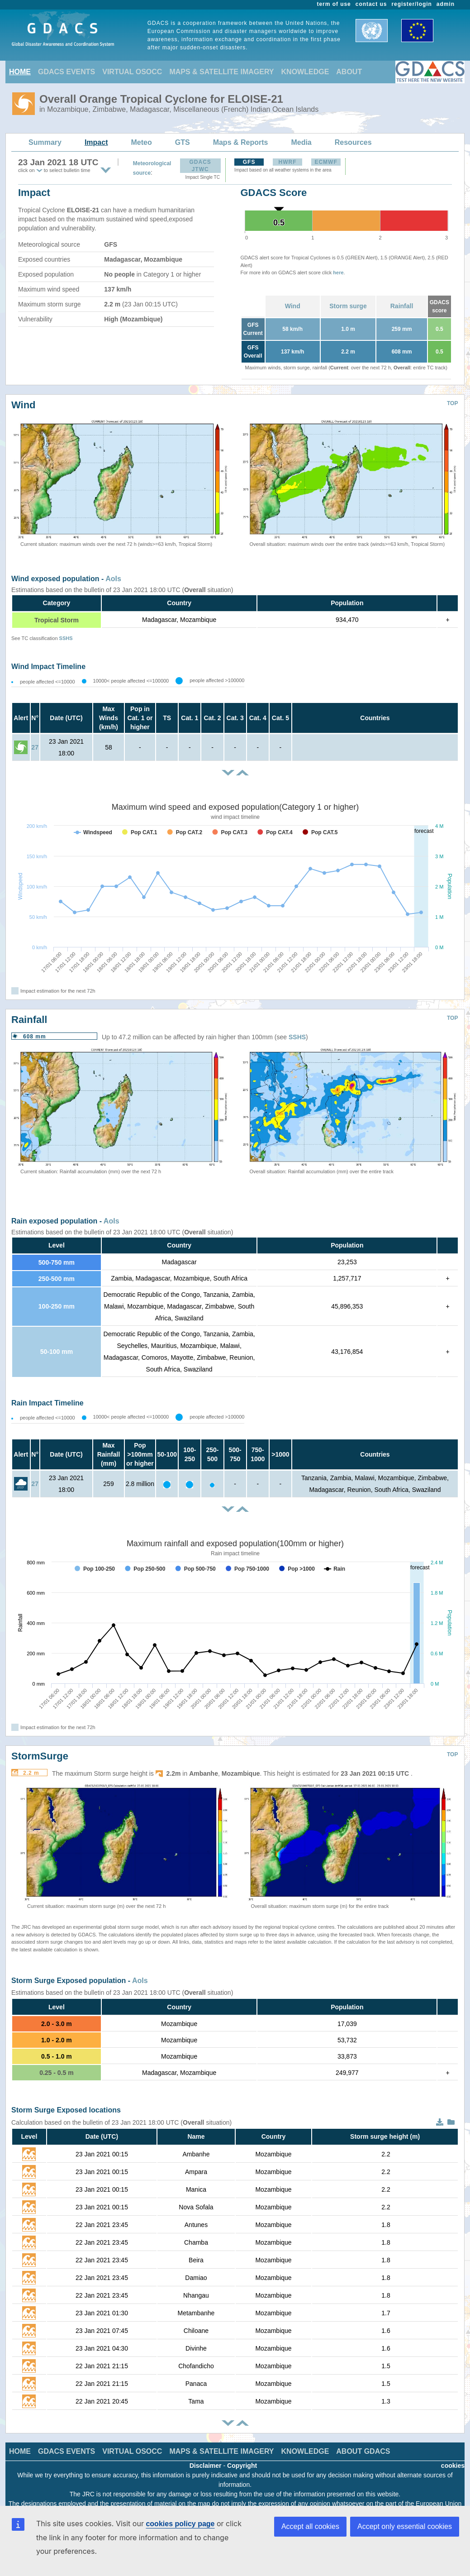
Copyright (242, 2465)
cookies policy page (180, 2524)
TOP (452, 403)
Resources (353, 142)
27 (34, 747)
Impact (96, 142)
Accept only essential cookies (404, 2526)
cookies (453, 2465)
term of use (334, 4)
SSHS (66, 638)
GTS (182, 142)
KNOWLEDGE (305, 72)
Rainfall (401, 306)
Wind (292, 306)
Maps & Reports (240, 142)
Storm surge (347, 306)
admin (446, 4)
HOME (20, 72)
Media (301, 142)
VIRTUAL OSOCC (132, 72)
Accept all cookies (310, 2526)
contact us (371, 4)
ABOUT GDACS (363, 2451)
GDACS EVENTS (66, 72)
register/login (411, 4)
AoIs (113, 579)
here (338, 272)
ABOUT (349, 72)
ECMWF (325, 162)
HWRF (288, 162)
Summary (45, 142)
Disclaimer (206, 2465)
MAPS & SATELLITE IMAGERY (221, 72)
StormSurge (39, 1756)
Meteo (141, 142)
